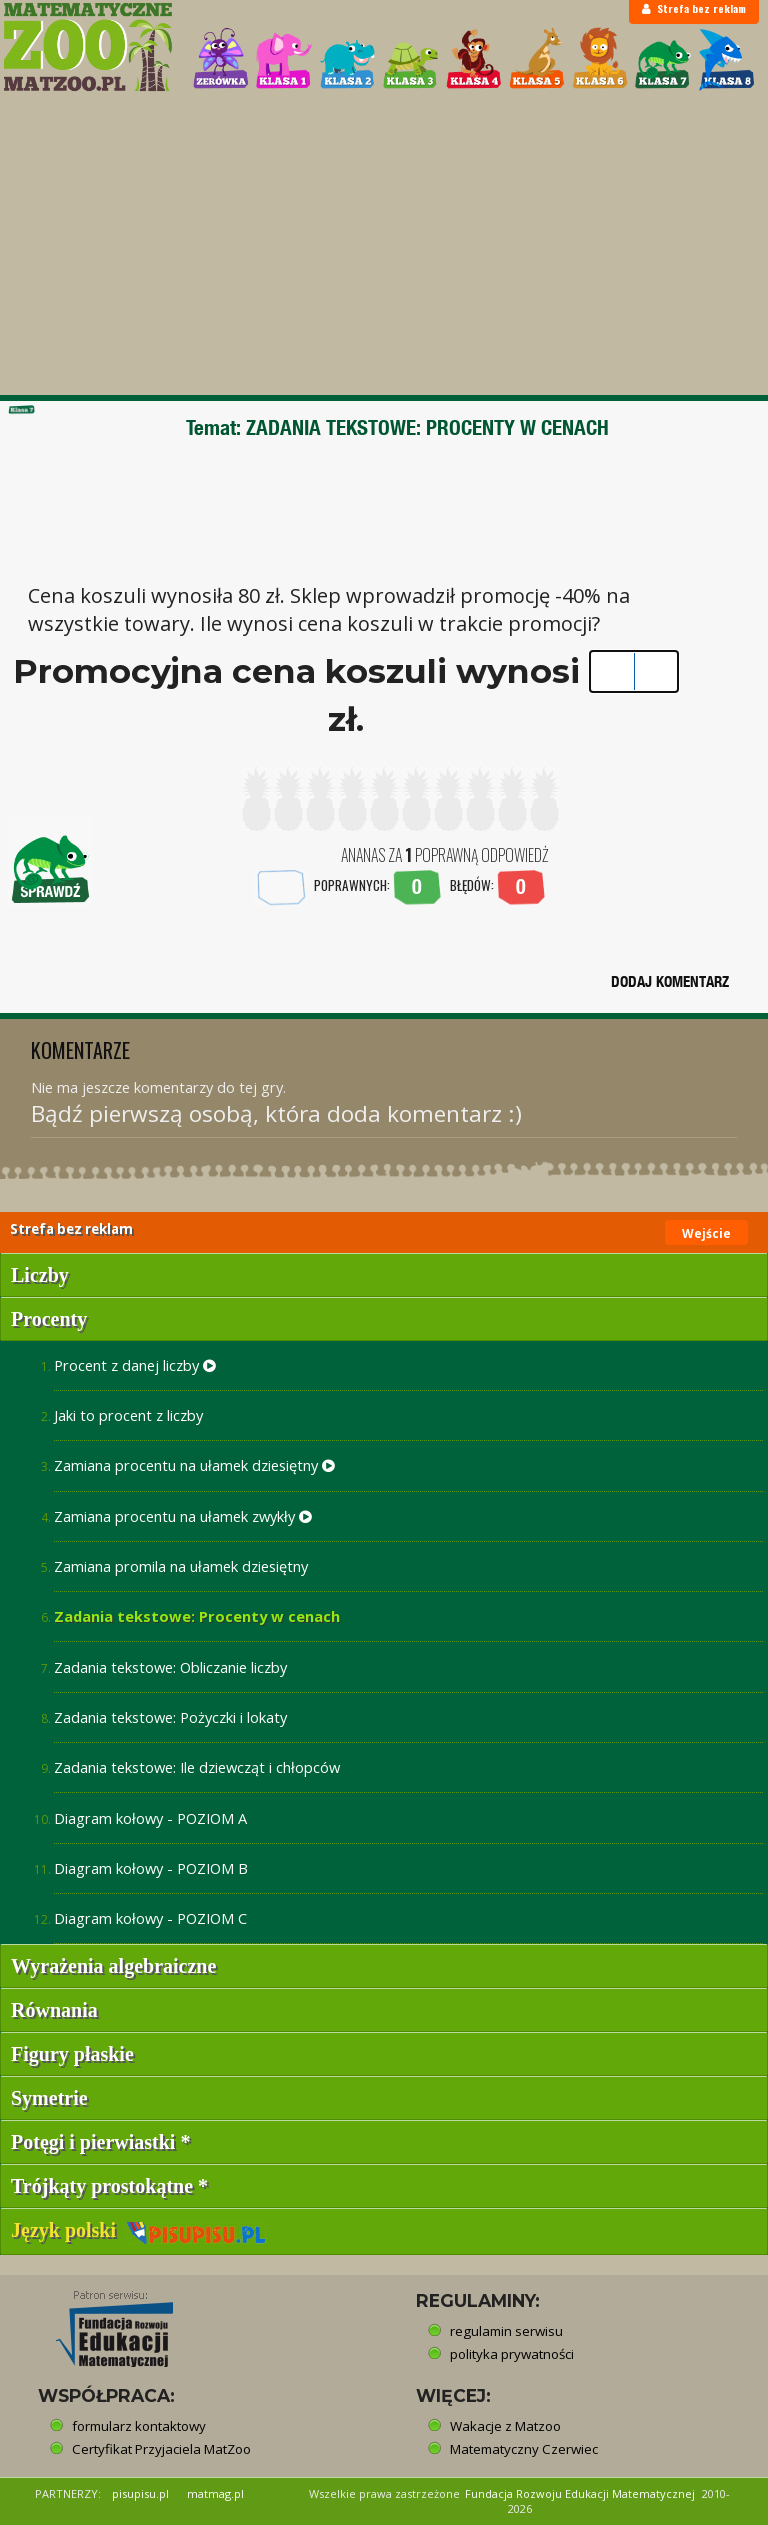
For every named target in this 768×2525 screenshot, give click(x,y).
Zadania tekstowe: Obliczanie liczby (170, 1667)
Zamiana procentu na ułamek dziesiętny (194, 1465)
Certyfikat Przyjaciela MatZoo (161, 2449)
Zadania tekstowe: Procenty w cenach (197, 1616)
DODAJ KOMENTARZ (670, 981)
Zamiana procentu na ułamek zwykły (183, 1516)
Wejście (706, 1233)
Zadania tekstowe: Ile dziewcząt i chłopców (197, 1767)
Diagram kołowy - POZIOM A (150, 1818)
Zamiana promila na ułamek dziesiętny (181, 1566)
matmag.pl (215, 2493)
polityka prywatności (512, 2354)
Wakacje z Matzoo (505, 2426)
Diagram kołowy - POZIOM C (150, 1918)
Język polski (138, 2230)
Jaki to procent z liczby (128, 1415)
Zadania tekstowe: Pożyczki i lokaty (170, 1717)
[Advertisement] (384, 245)
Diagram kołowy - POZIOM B (151, 1868)
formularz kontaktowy (139, 2426)
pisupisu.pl (140, 2493)
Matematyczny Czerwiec (524, 2449)
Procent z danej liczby (135, 1365)
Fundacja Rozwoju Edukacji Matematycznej (580, 2493)
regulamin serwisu (506, 2331)
